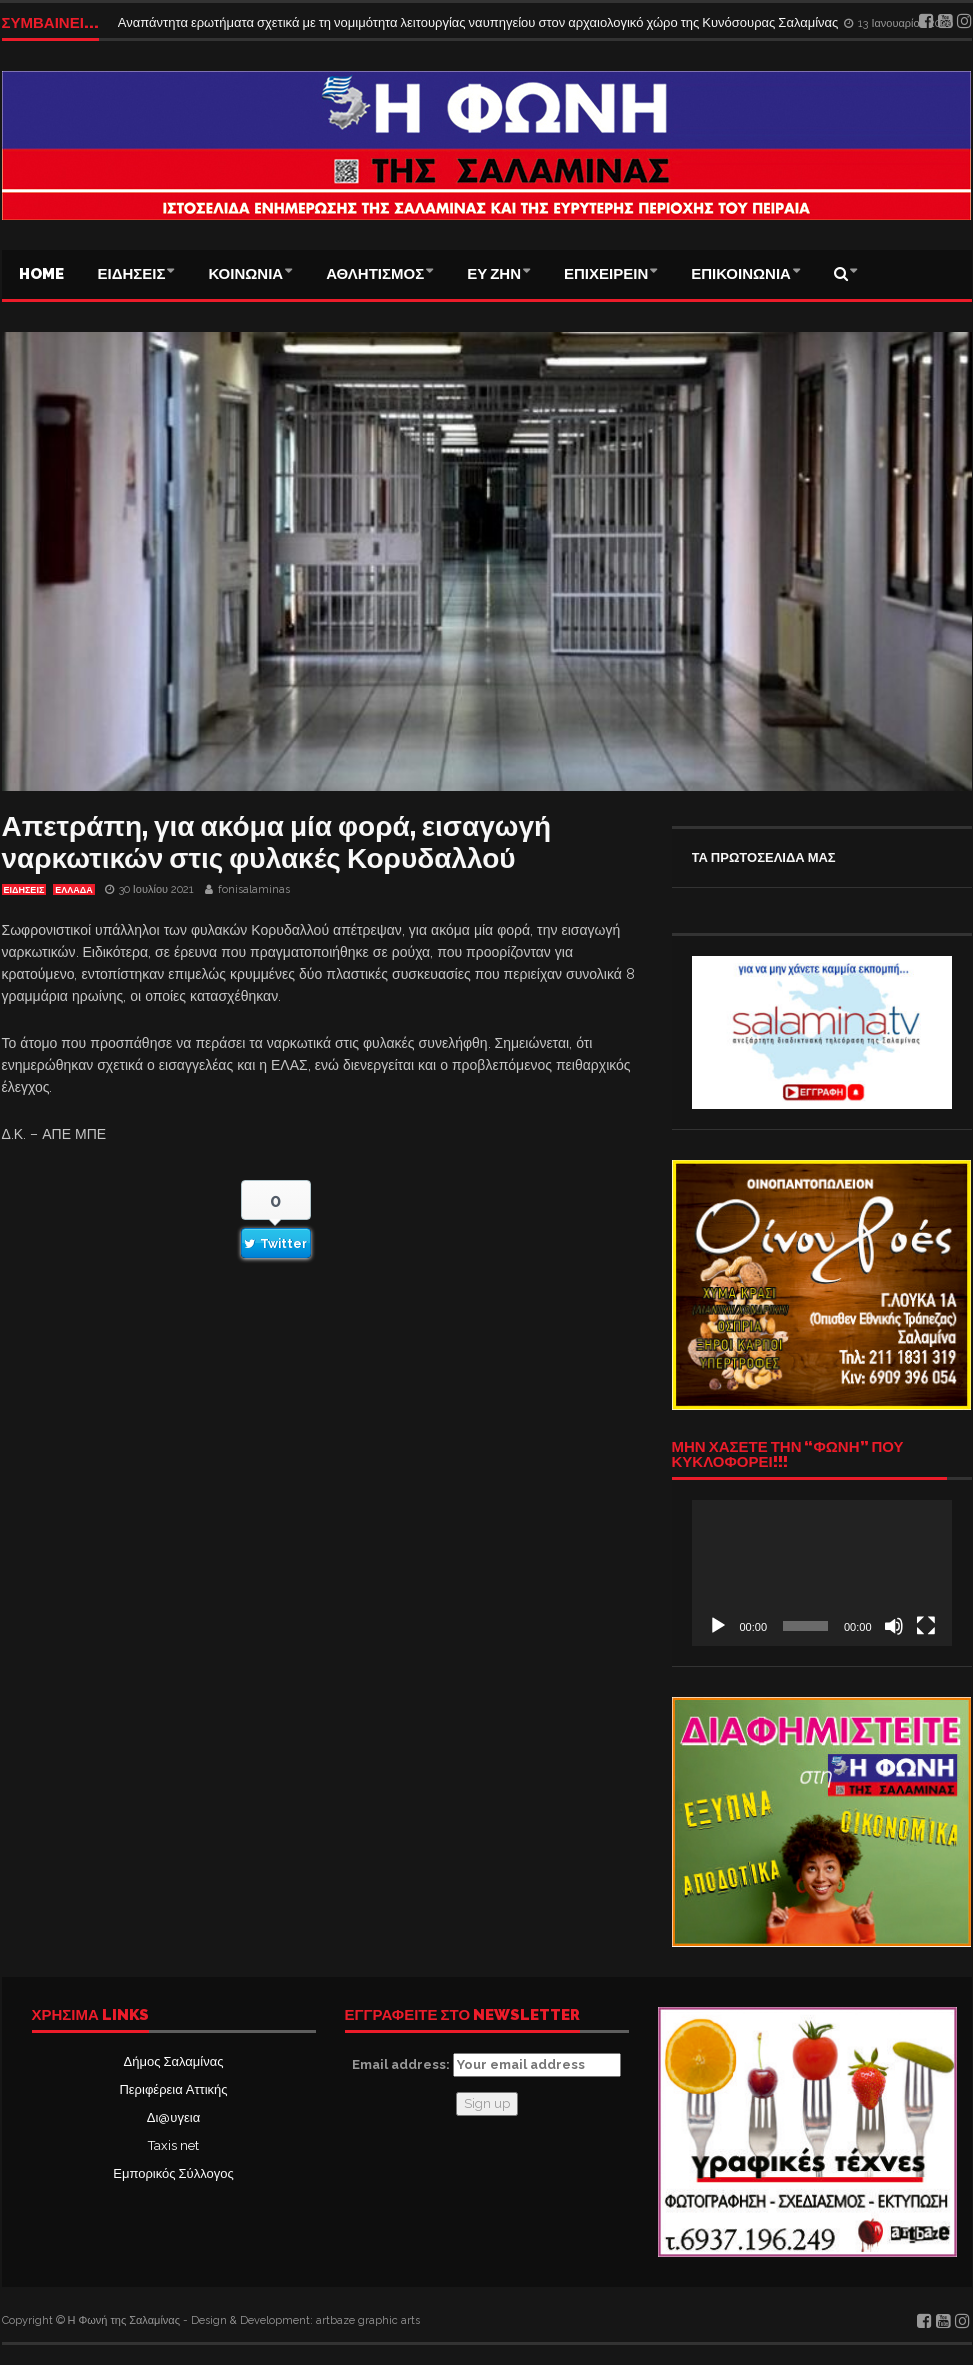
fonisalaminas (254, 889)
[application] (822, 1573)
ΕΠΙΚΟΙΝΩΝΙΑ (741, 274)
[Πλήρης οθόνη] (926, 1626)
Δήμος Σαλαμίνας (174, 2061)
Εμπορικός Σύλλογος (173, 2173)
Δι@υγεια (173, 2117)
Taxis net (173, 2145)
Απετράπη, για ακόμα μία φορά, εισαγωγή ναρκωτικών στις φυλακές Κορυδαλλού (277, 842)
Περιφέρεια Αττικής (173, 2089)
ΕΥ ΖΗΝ (494, 274)
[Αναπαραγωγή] (718, 1626)
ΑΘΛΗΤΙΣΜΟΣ (375, 274)
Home (41, 274)
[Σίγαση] (894, 1626)
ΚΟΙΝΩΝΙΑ (245, 274)
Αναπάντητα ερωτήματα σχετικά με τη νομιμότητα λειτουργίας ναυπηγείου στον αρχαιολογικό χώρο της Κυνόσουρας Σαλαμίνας (480, 22)
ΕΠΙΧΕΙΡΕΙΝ (606, 274)
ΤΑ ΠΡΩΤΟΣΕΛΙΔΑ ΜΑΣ (764, 857)
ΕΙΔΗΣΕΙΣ (132, 274)
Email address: (486, 2065)
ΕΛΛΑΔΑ (73, 890)
